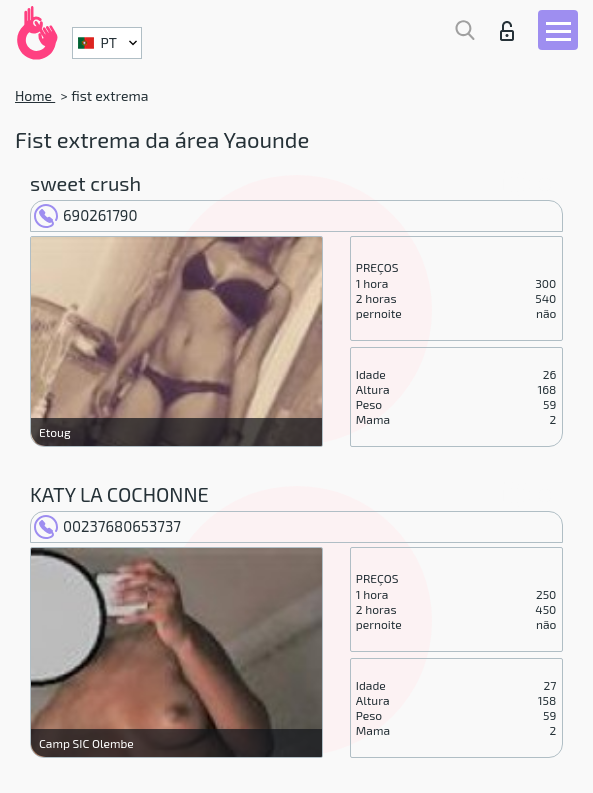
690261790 (86, 215)
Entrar (507, 31)
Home (35, 95)
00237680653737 (107, 526)
